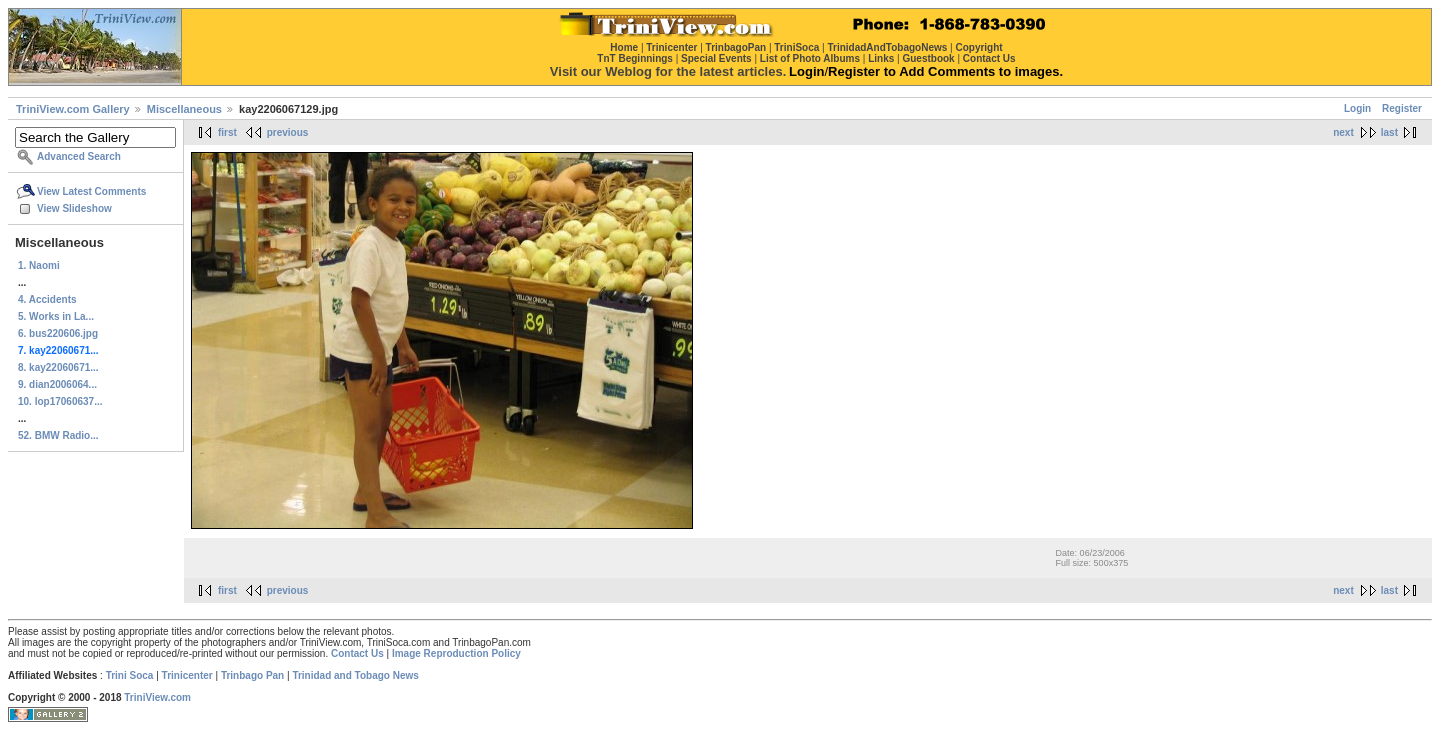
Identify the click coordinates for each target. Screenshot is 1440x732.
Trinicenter (187, 675)
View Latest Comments (91, 191)
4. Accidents (47, 299)
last (1389, 132)
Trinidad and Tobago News (355, 675)
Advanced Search (79, 156)
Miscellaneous (184, 109)
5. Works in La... (56, 316)
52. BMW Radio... (58, 435)
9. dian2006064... (57, 384)
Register (1402, 108)
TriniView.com (157, 697)
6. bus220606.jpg (58, 333)
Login (1357, 108)
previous (288, 132)
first (227, 132)
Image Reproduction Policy (456, 653)
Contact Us (357, 653)
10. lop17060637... (60, 401)
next (1343, 132)
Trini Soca (130, 675)
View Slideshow (74, 208)
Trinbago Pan (252, 675)
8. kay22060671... (58, 367)
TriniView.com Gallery (73, 109)
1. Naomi (39, 265)
